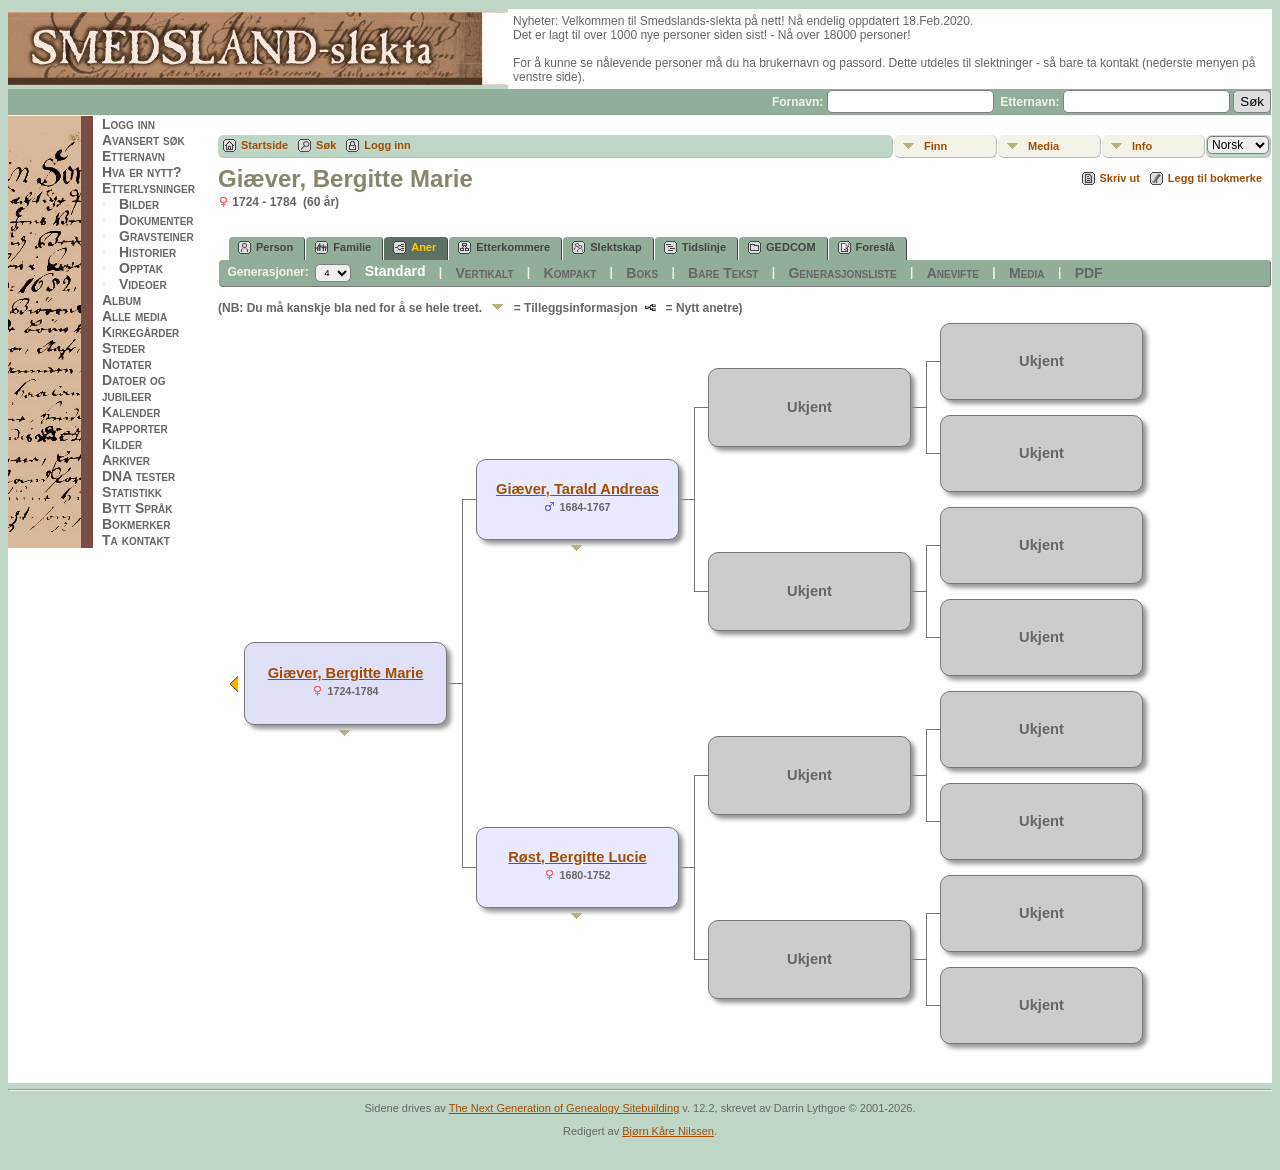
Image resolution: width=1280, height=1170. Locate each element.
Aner (414, 247)
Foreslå (866, 247)
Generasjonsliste (842, 273)
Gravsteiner (156, 236)
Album (121, 300)
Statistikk (132, 492)
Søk (326, 145)
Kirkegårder (140, 332)
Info (1142, 146)
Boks (642, 273)
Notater (127, 364)
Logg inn (128, 124)
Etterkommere (504, 247)
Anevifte (953, 273)
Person (265, 247)
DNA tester (138, 476)
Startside (264, 145)
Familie (343, 247)
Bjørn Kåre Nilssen (668, 1131)
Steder (123, 348)
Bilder (139, 204)
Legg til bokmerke (1215, 178)
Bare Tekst (723, 273)
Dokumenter (156, 220)
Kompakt (570, 273)
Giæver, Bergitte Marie (346, 673)
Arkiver (126, 460)
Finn (935, 146)
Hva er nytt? (142, 172)
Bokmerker (136, 524)
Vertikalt (484, 273)
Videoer (143, 284)
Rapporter (135, 428)
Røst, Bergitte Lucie (577, 857)
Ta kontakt (136, 540)
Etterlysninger (148, 188)
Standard (395, 271)
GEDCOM (782, 247)
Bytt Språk (137, 508)
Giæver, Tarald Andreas (577, 489)
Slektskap (606, 247)
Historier (147, 252)
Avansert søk (143, 140)
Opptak (141, 268)
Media (1043, 146)
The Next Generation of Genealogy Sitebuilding (564, 1108)
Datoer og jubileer (134, 388)
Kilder (122, 444)
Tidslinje (695, 247)
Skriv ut (1120, 178)
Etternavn (133, 156)
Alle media (134, 316)
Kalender (131, 412)
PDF (1089, 273)
